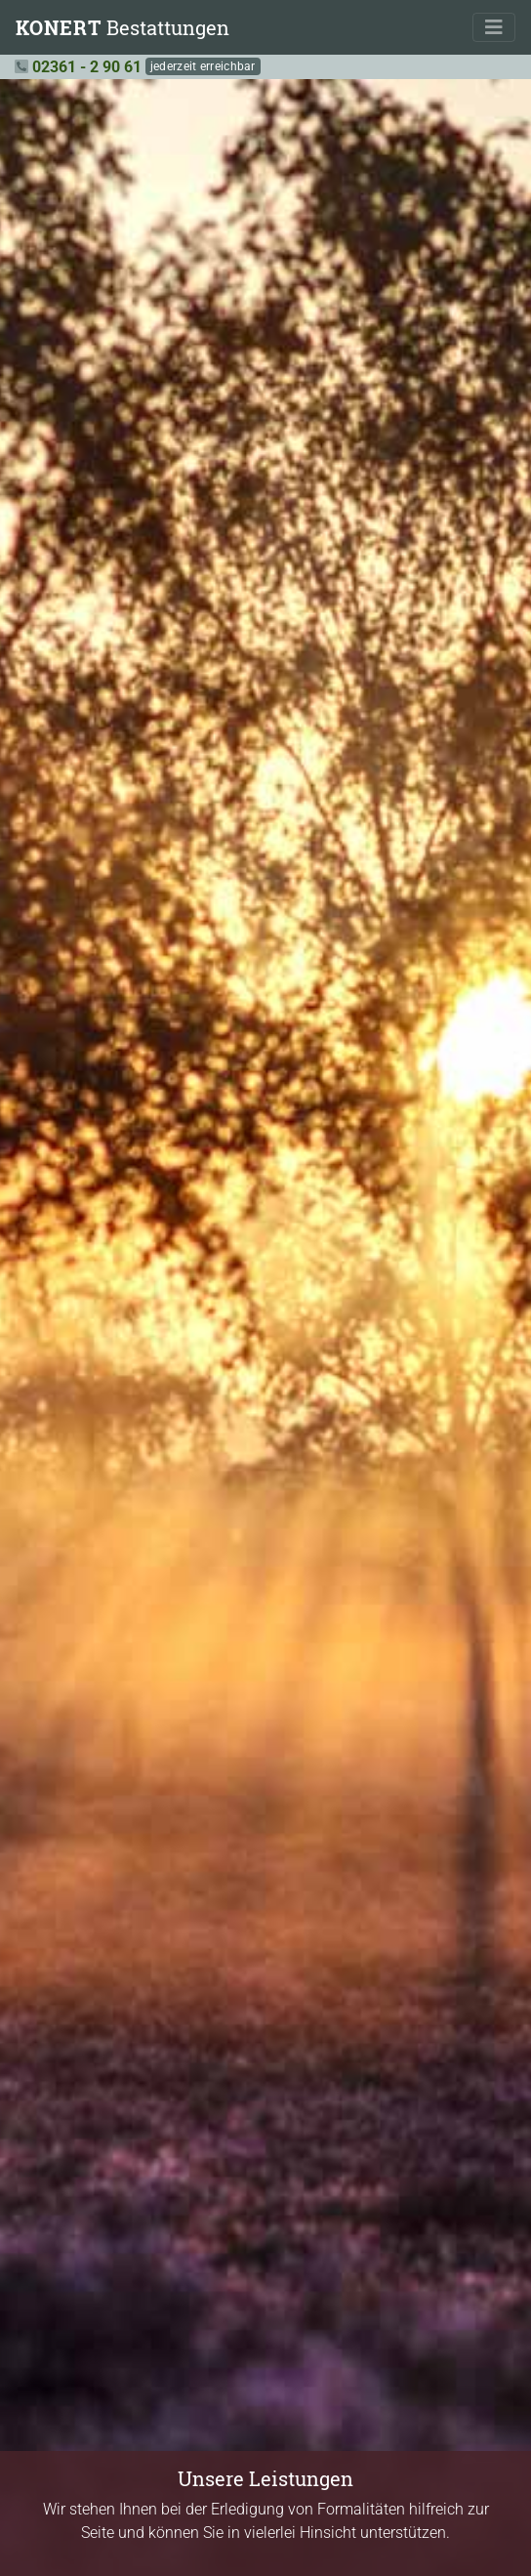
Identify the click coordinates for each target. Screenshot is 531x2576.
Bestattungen (122, 27)
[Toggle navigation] (493, 27)
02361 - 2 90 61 (87, 67)
